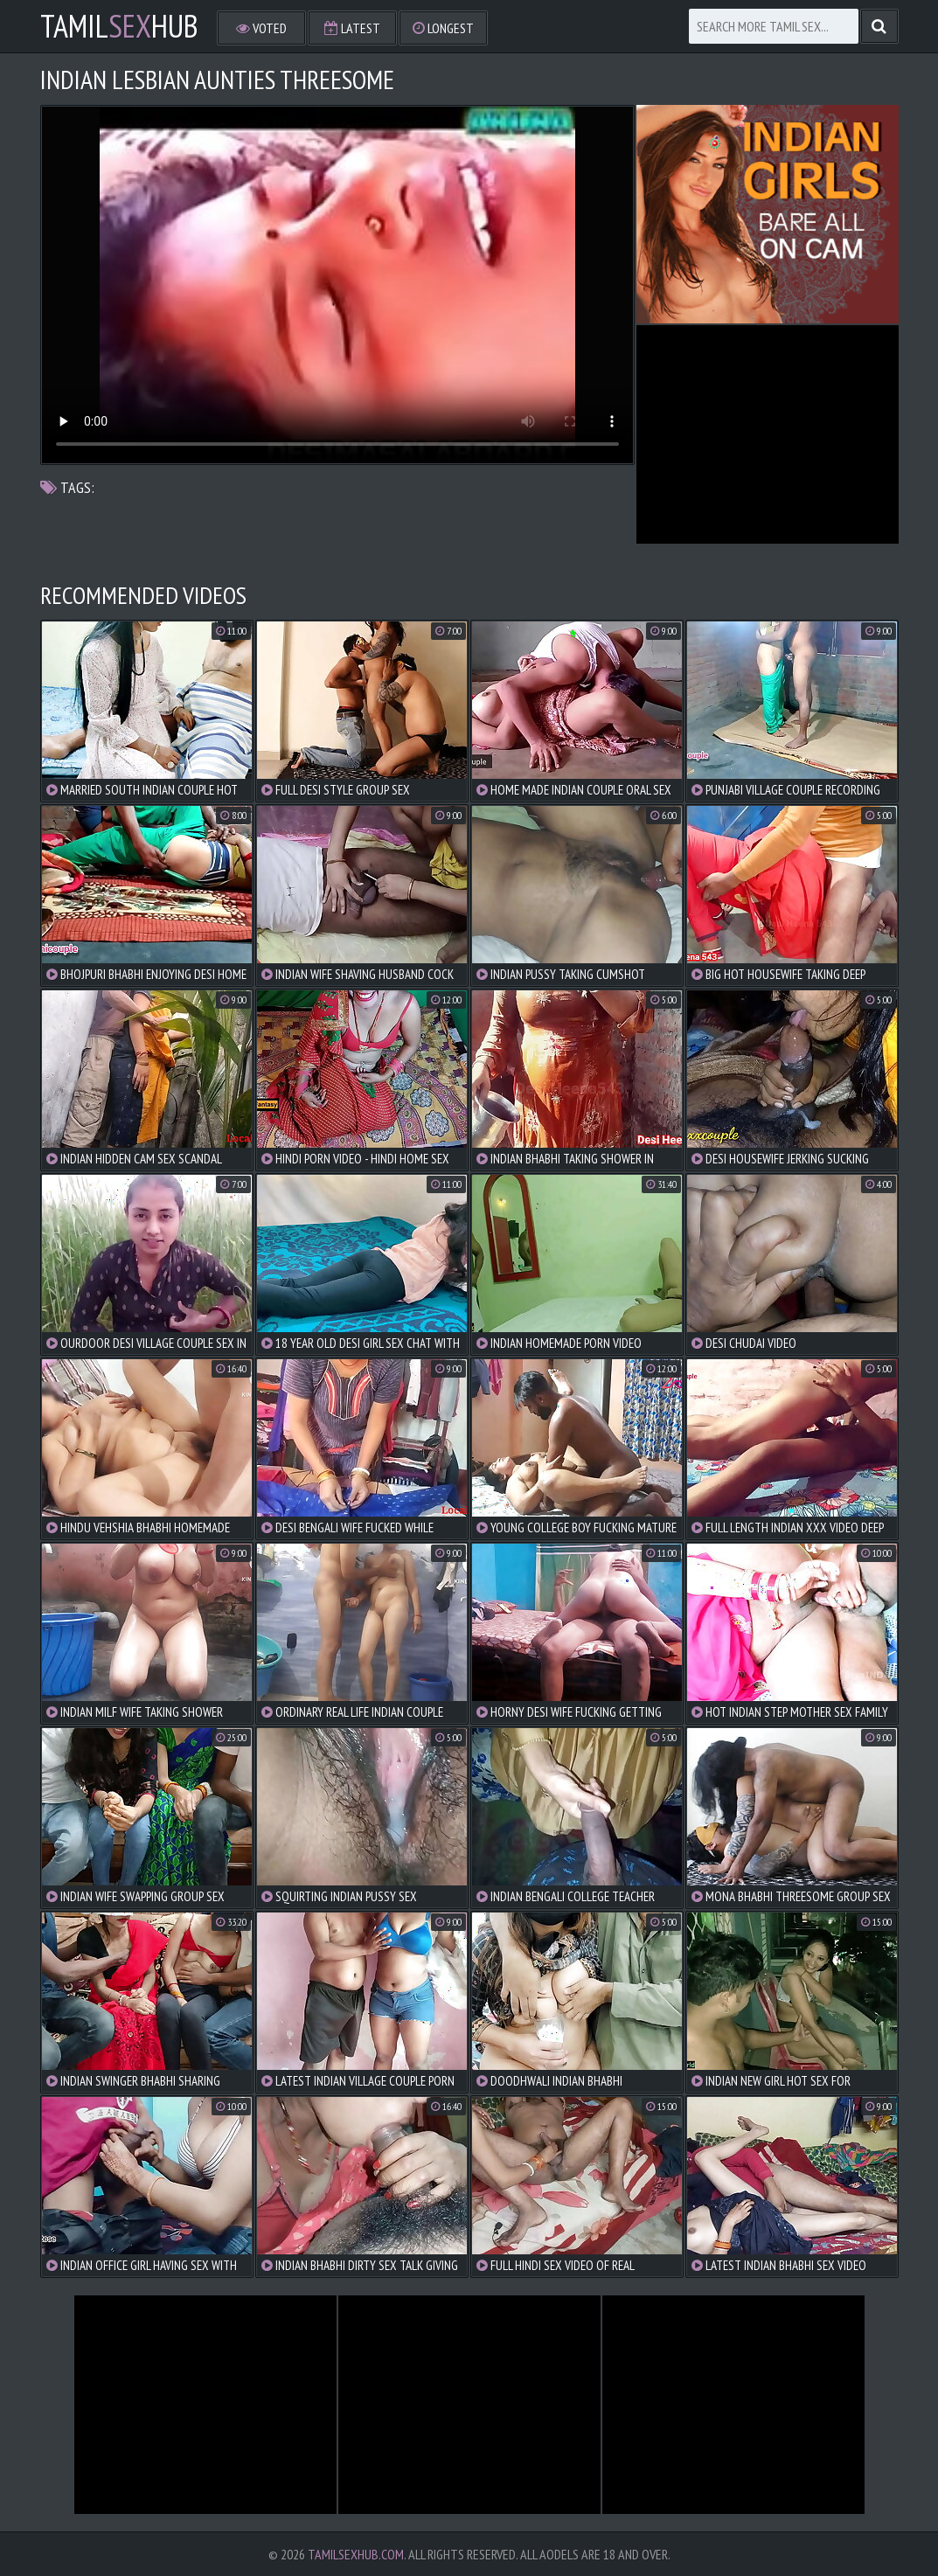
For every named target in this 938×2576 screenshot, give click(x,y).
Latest (352, 28)
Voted (261, 28)
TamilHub (119, 26)
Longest (443, 28)
